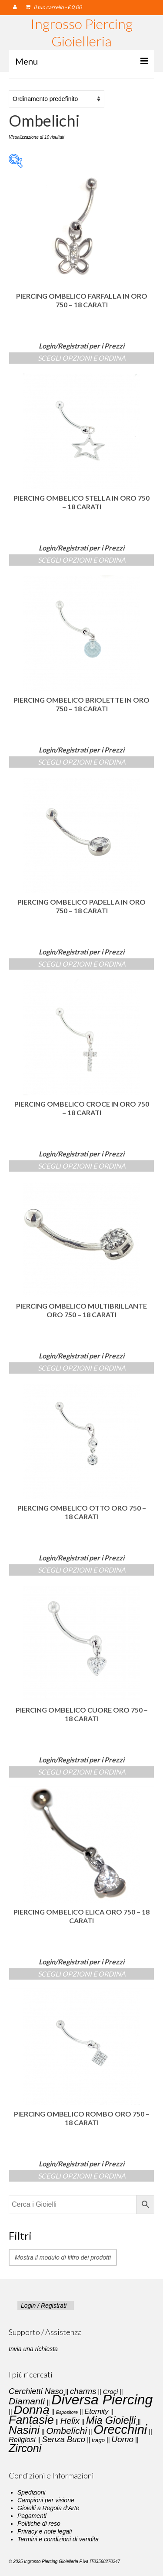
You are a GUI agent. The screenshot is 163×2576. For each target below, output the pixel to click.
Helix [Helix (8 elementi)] (70, 2421)
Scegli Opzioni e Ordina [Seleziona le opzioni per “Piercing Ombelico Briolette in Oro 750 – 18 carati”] (82, 762)
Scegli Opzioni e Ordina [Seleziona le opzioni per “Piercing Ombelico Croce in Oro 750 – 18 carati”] (82, 1166)
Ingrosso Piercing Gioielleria (81, 32)
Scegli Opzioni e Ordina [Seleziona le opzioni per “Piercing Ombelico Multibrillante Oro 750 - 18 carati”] (82, 1368)
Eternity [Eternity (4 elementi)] (96, 2411)
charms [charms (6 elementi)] (83, 2391)
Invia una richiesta (33, 2348)
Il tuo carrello (54, 7)
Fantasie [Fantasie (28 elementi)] (31, 2419)
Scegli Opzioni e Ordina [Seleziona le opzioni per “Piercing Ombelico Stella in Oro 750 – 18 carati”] (82, 560)
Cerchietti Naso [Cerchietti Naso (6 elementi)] (36, 2391)
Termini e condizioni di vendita (58, 2539)
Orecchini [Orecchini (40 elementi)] (120, 2429)
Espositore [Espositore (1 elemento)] (67, 2412)
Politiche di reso (38, 2523)
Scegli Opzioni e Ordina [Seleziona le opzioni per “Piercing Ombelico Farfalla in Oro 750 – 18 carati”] (82, 358)
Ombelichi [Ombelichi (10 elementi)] (66, 2431)
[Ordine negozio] (56, 98)
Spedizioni (31, 2492)
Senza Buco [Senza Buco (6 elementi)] (63, 2439)
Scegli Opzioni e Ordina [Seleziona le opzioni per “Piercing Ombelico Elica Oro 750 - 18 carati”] (82, 1974)
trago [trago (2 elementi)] (98, 2440)
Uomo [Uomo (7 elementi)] (122, 2439)
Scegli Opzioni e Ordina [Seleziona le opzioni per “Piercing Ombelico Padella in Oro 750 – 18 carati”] (82, 964)
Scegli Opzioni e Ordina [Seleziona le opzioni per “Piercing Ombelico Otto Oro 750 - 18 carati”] (82, 1570)
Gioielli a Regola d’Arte (48, 2507)
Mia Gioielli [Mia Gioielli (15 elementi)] (111, 2420)
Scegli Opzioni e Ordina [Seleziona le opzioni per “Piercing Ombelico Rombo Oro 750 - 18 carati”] (82, 2176)
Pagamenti (32, 2515)
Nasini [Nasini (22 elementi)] (24, 2430)
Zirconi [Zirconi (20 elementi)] (25, 2448)
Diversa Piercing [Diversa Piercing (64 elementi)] (102, 2399)
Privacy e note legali (44, 2531)
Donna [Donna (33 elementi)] (31, 2409)
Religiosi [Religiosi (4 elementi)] (22, 2439)
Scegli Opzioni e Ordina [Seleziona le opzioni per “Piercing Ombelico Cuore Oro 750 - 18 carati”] (82, 1772)
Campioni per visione (45, 2500)
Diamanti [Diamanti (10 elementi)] (27, 2401)
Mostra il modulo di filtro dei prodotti (63, 2257)
